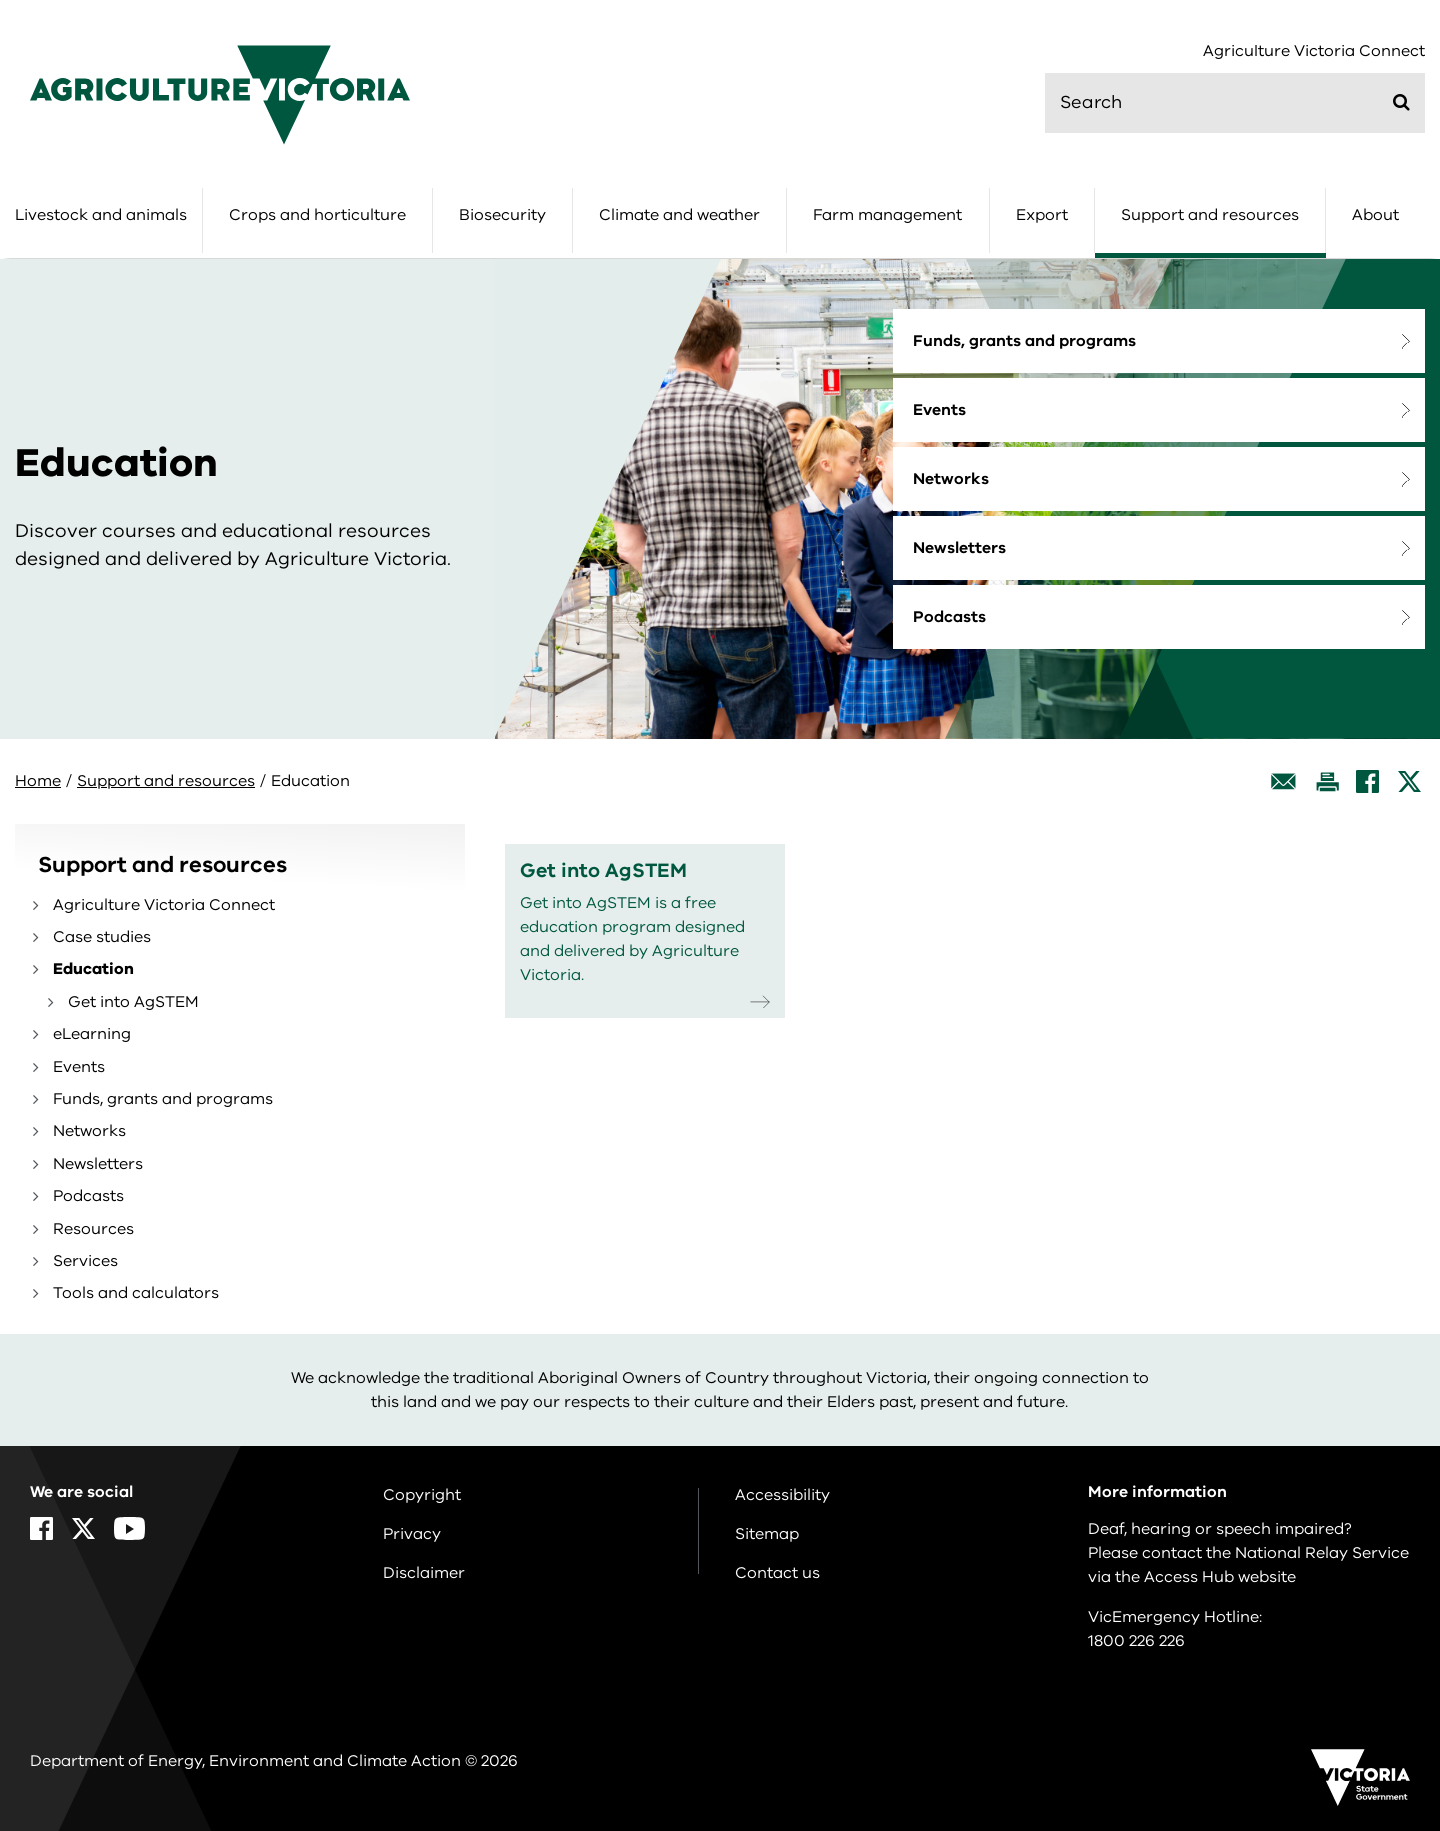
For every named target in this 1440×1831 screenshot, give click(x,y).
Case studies (102, 937)
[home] (220, 94)
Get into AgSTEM (133, 1002)
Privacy (412, 1534)
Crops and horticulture (317, 215)
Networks (951, 479)
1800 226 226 (1136, 1641)
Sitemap (767, 1534)
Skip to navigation (0, 0)
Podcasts (949, 617)
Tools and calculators (136, 1293)
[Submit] (1401, 102)
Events (939, 410)
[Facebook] (1367, 781)
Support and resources (1210, 215)
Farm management (887, 215)
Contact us (777, 1573)
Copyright (422, 1495)
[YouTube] (129, 1528)
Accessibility (782, 1495)
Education (93, 969)
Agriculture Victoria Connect (1314, 51)
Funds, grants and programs (1024, 341)
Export (1042, 215)
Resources (93, 1229)
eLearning (92, 1034)
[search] (1235, 103)
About (1375, 215)
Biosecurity (502, 215)
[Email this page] (1284, 781)
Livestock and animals (101, 215)
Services (85, 1261)
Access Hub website (1220, 1577)
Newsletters (959, 548)
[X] (1409, 781)
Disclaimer (424, 1573)
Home (38, 781)
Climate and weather (679, 215)
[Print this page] (1327, 781)
